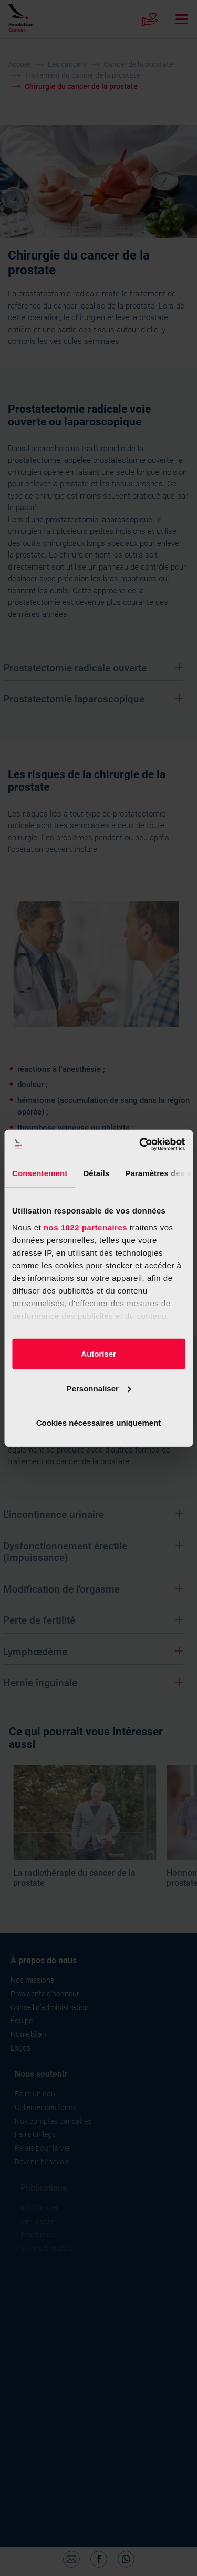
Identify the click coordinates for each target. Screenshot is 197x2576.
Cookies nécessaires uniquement (98, 1422)
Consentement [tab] (39, 1173)
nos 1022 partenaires (85, 1226)
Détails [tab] (96, 1173)
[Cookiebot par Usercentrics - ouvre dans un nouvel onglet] (140, 1144)
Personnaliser (99, 1388)
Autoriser (98, 1353)
